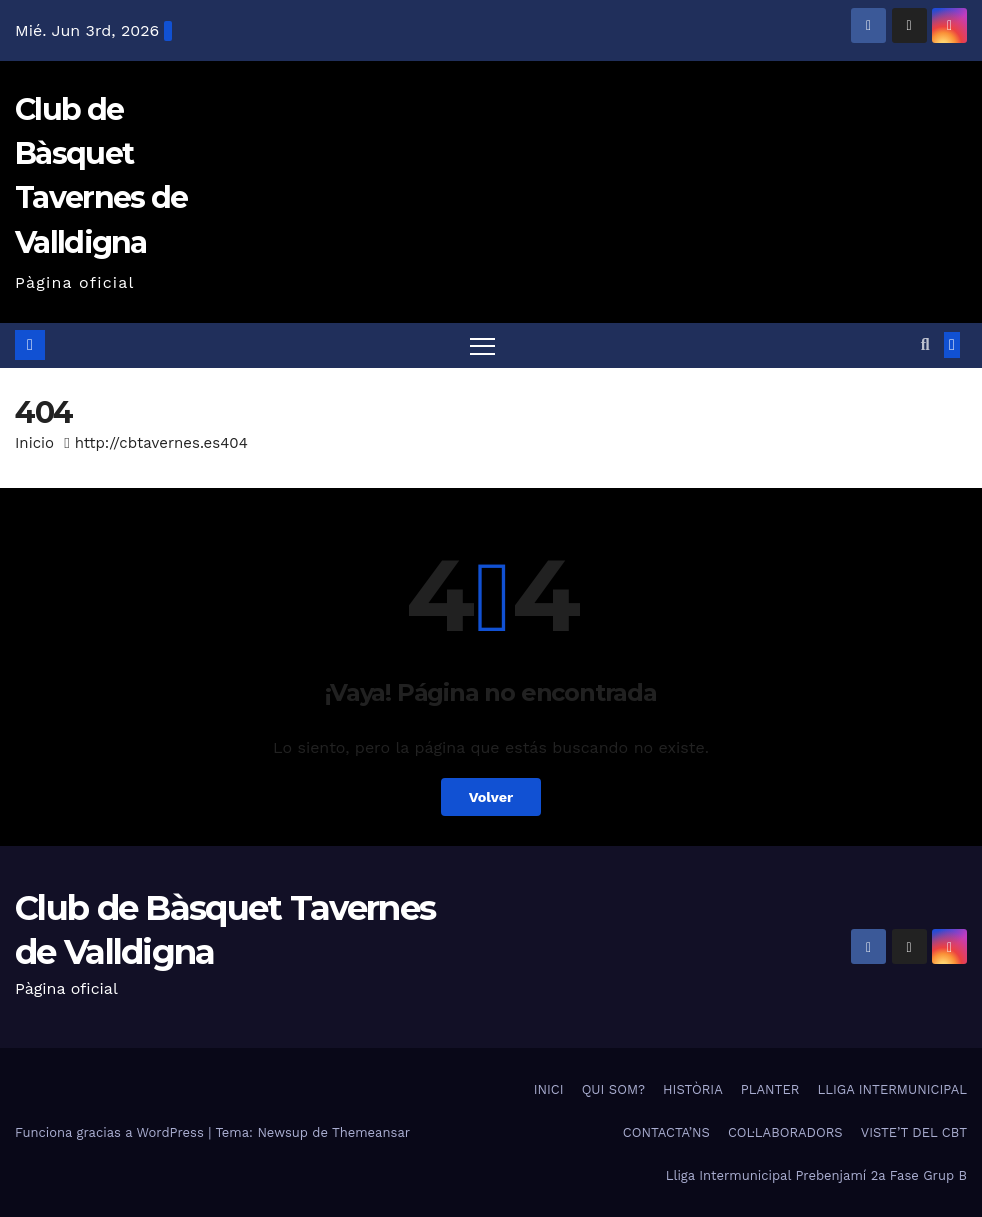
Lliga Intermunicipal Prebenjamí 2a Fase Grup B (816, 1175)
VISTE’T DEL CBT (914, 1132)
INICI (549, 1089)
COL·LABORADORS (785, 1132)
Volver (491, 797)
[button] (925, 344)
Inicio (34, 443)
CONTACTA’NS (666, 1132)
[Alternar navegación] (482, 345)
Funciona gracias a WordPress (111, 1132)
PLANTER (770, 1089)
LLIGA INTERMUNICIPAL (892, 1089)
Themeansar (371, 1132)
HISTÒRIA (693, 1089)
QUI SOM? (613, 1089)
